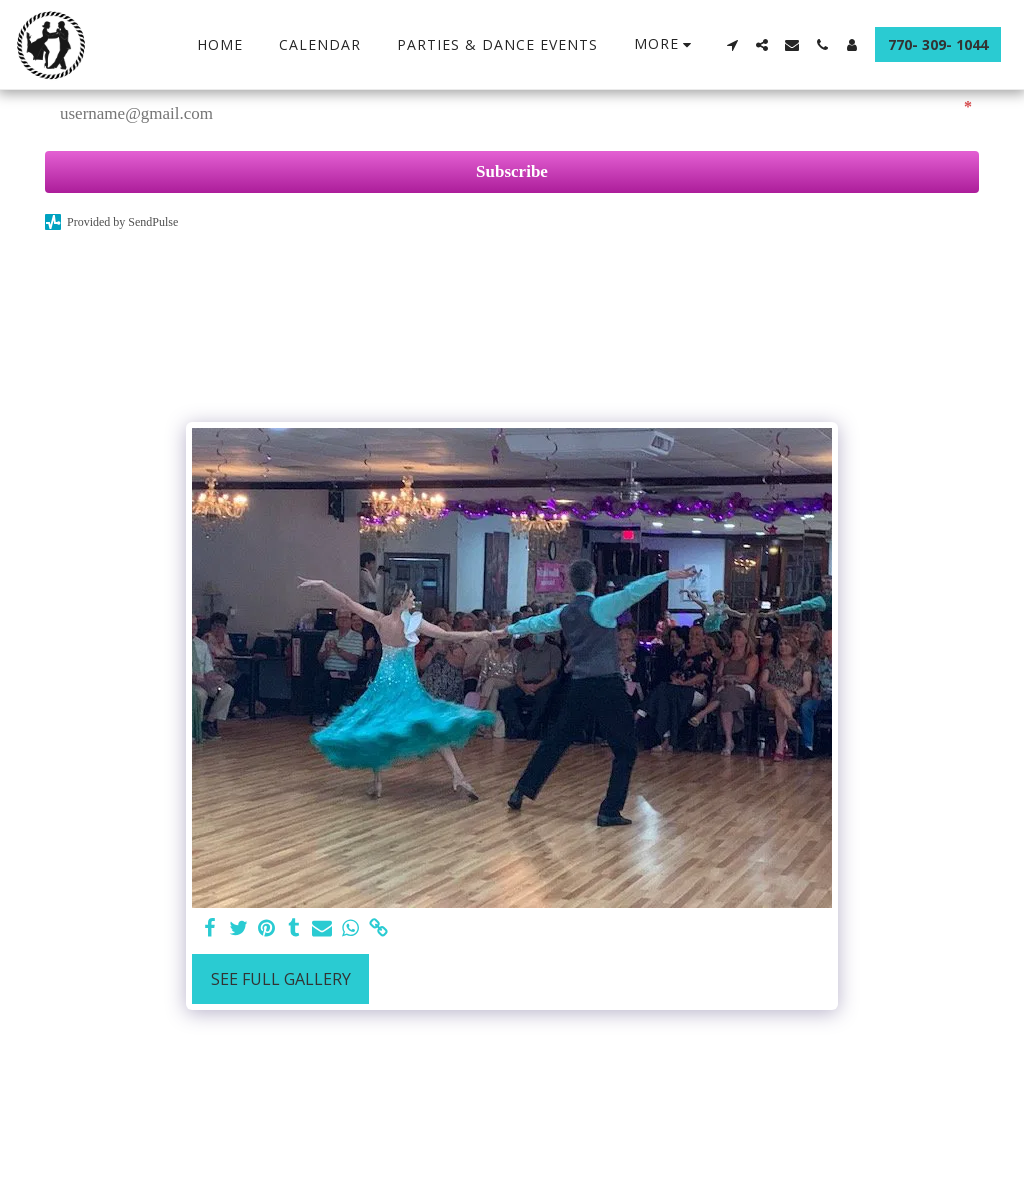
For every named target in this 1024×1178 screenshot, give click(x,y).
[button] (732, 45)
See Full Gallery (281, 979)
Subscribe (512, 171)
